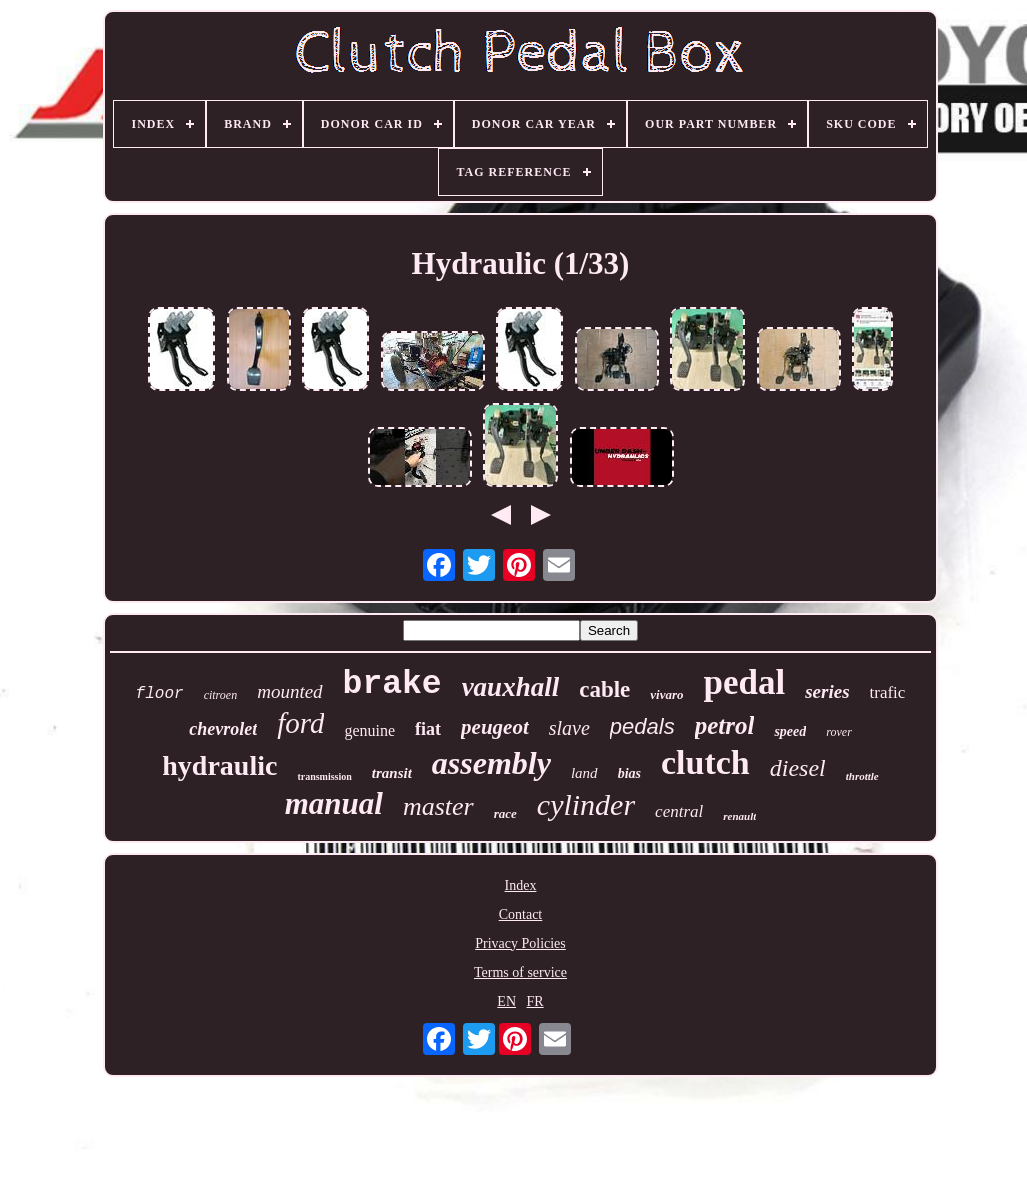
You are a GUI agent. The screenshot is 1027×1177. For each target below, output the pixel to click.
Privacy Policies (520, 943)
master (438, 806)
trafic (888, 692)
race (505, 813)
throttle (862, 776)
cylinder (586, 804)
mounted (289, 691)
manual (334, 803)
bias (629, 773)
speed (790, 731)
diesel (798, 768)
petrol (725, 725)
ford (300, 723)
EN (506, 1001)
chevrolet (223, 729)
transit (392, 773)
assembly (491, 763)
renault (739, 816)
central (679, 811)
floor (160, 694)
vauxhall (511, 687)
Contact (521, 914)
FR (535, 1001)
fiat (428, 729)
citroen (221, 695)
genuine (369, 730)
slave (569, 728)
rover (839, 732)
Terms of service (520, 972)
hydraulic (219, 765)
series (827, 691)
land (584, 773)
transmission (324, 776)
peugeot (495, 727)
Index (521, 885)
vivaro (666, 694)
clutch (705, 762)
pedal (745, 682)
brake (392, 684)
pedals (642, 726)
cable (604, 689)
